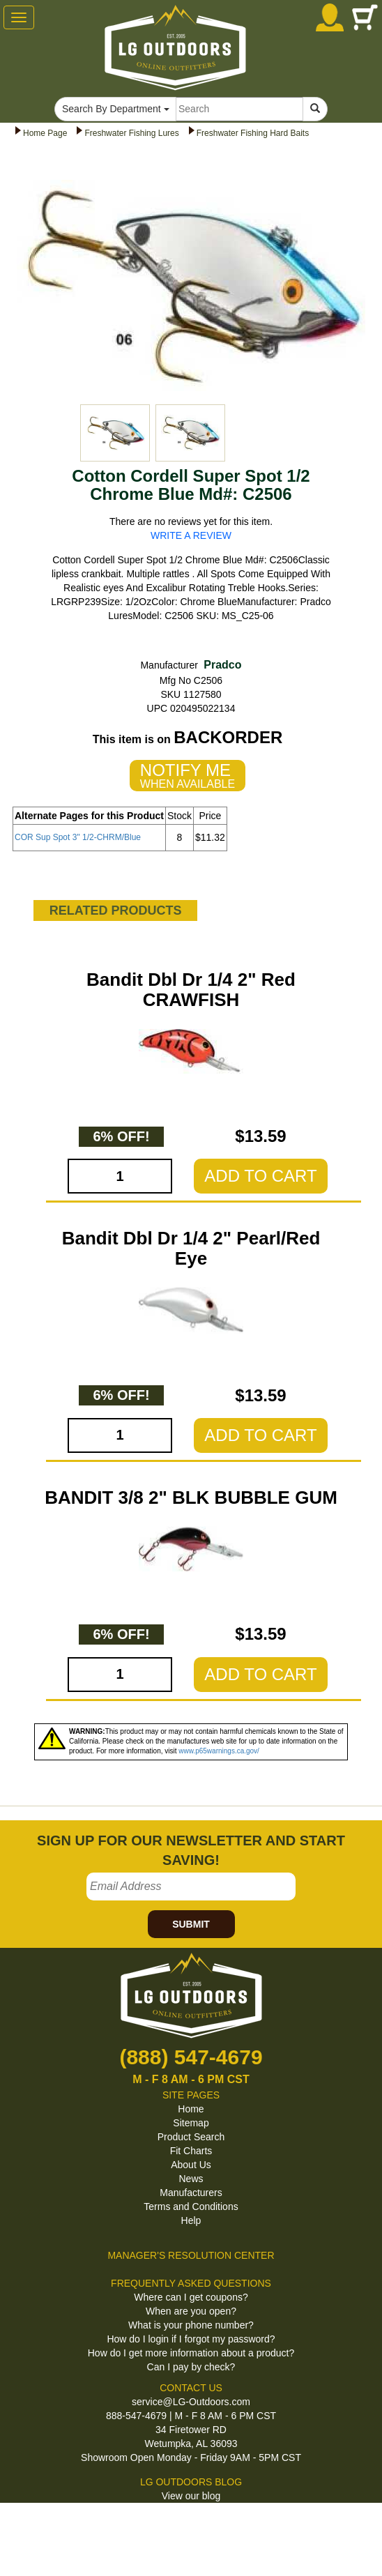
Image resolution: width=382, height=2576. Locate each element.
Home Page (45, 133)
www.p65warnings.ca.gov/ (218, 1751)
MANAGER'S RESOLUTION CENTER (190, 2255)
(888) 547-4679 (190, 2056)
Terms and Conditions (191, 2206)
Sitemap (190, 2122)
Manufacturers (191, 2192)
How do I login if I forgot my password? (191, 2339)
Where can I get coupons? (190, 2297)
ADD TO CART (260, 1175)
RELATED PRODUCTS (115, 910)
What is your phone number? (191, 2325)
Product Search (191, 2136)
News (190, 2178)
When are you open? (191, 2311)
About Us (191, 2164)
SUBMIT (191, 1924)
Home (191, 2108)
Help (191, 2220)
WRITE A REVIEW (191, 535)
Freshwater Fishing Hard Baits (253, 133)
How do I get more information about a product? (191, 2352)
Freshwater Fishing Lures (131, 133)
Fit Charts (191, 2150)
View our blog (191, 2495)
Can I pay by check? (191, 2366)
